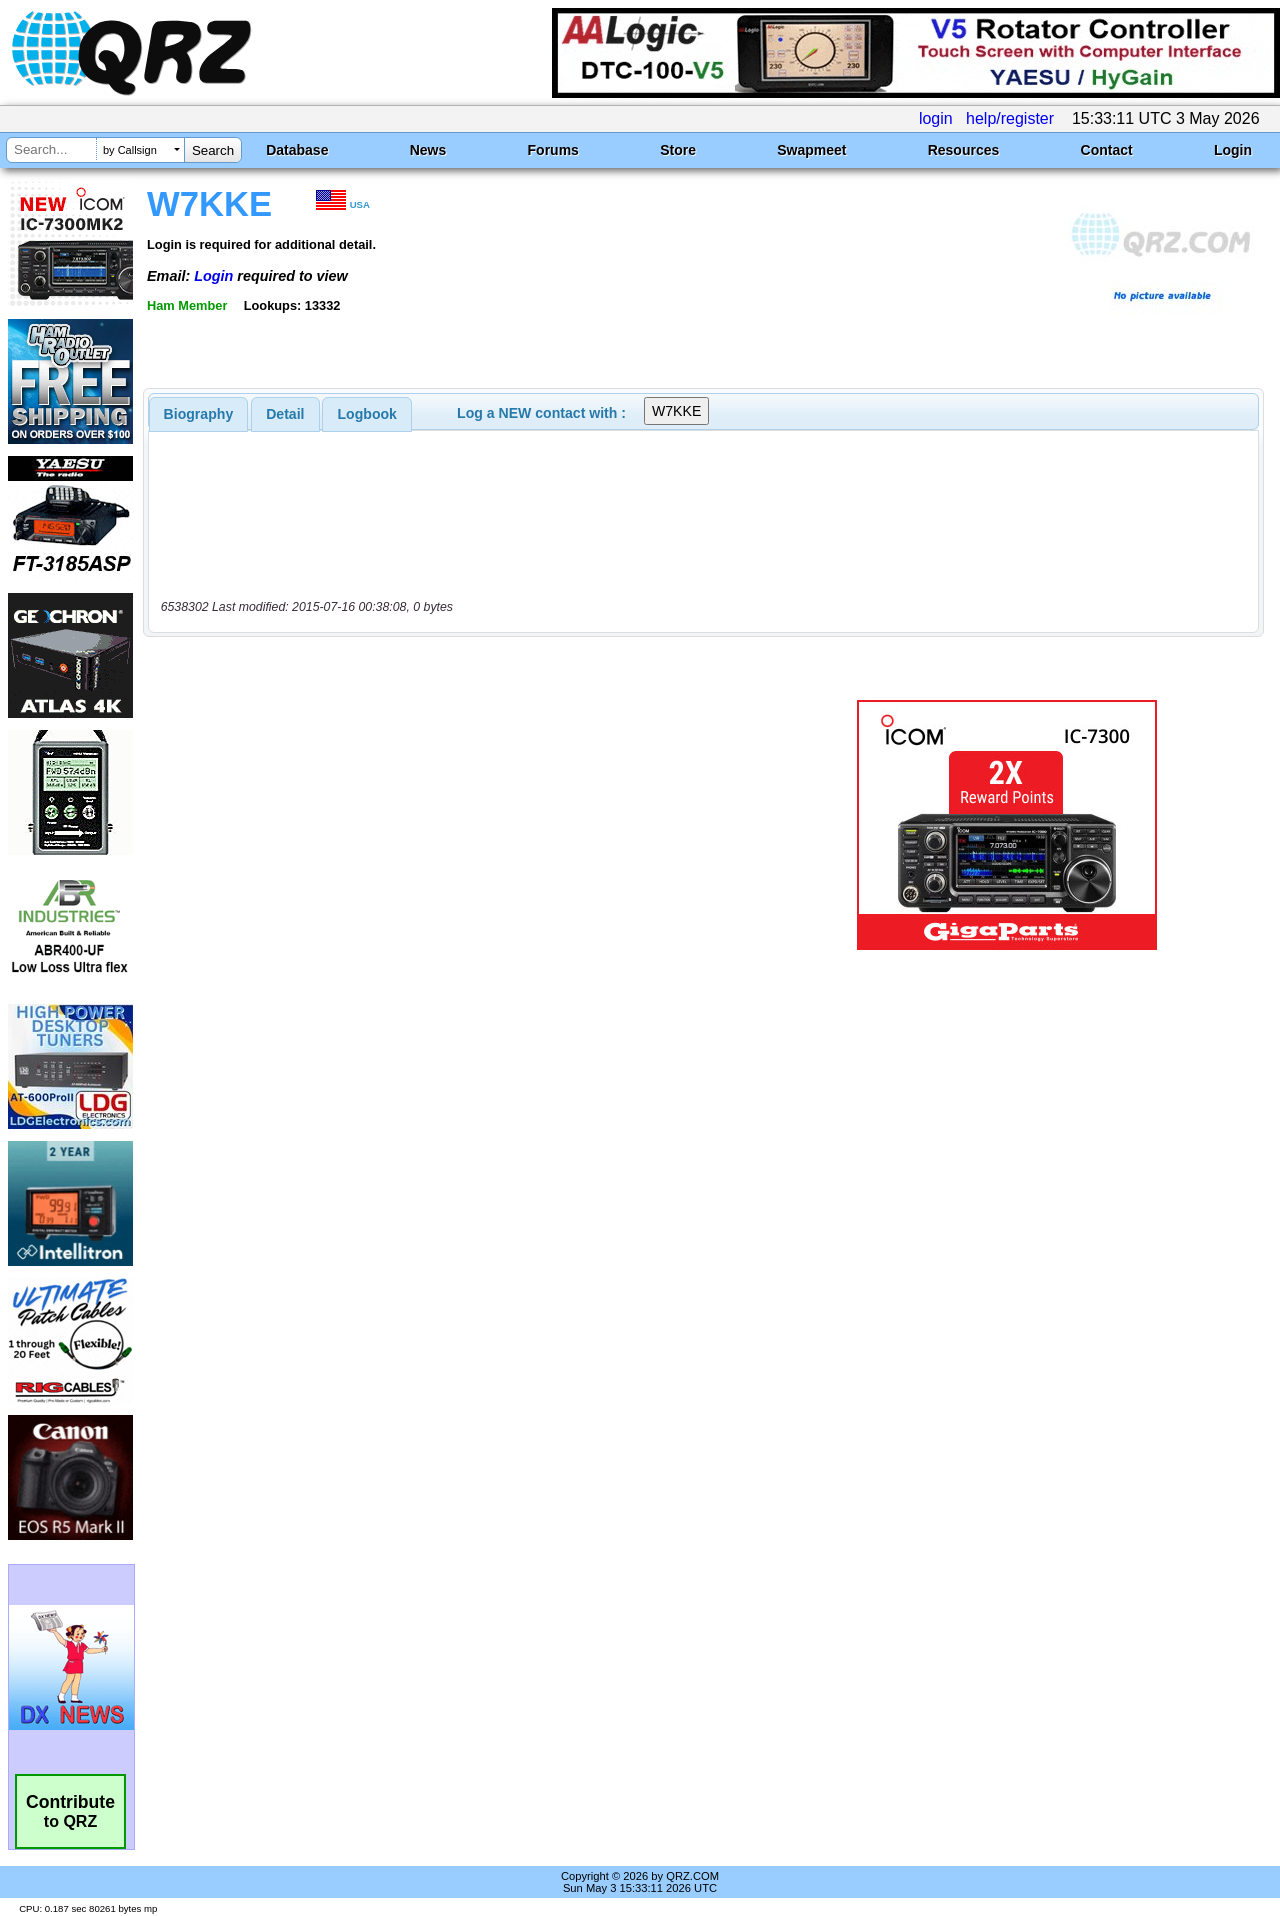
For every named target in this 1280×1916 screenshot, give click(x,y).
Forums (553, 150)
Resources (964, 150)
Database (297, 150)
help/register (1010, 118)
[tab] (199, 414)
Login (1233, 150)
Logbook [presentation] (367, 414)
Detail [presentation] (285, 414)
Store (678, 150)
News (428, 150)
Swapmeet (811, 150)
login (936, 118)
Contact (1107, 150)
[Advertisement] (463, 825)
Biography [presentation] (199, 414)
